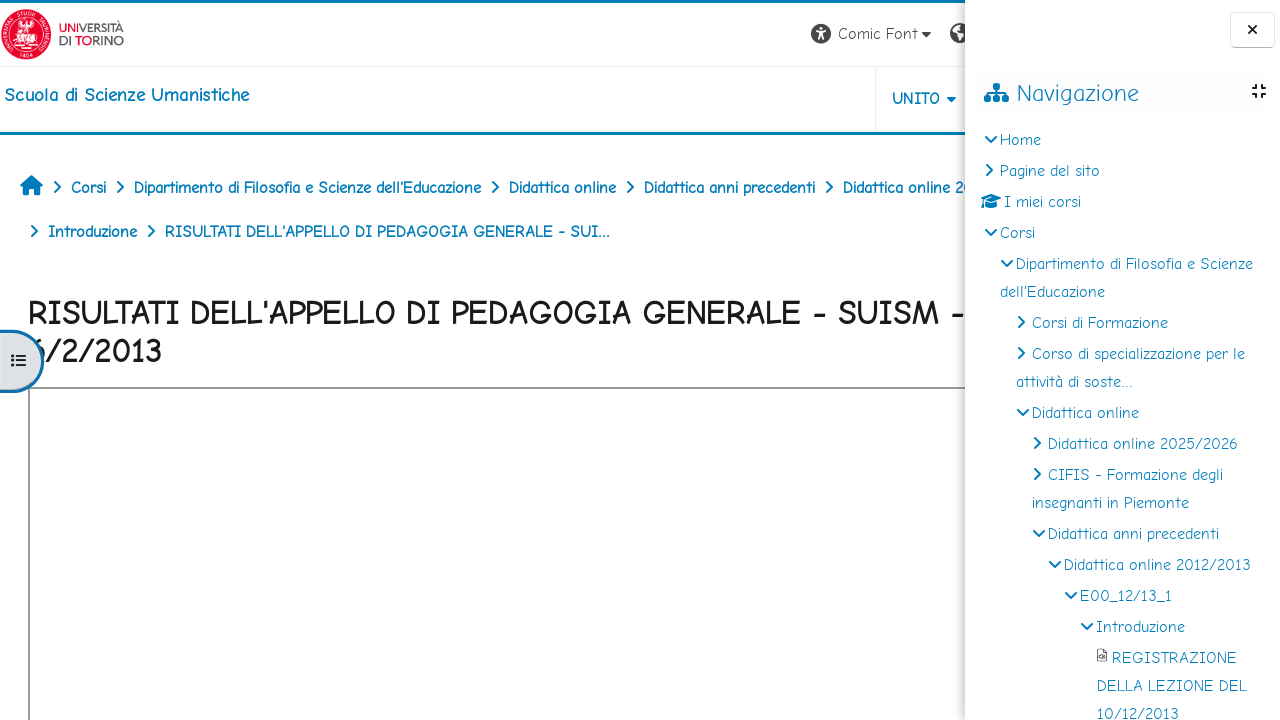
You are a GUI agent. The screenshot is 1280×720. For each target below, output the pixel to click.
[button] (686, 34)
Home (1020, 139)
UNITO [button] (730, 98)
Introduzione (1140, 626)
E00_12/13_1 (1126, 595)
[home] (126, 95)
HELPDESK (844, 98)
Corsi (1017, 232)
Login (930, 33)
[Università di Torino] (62, 32)
